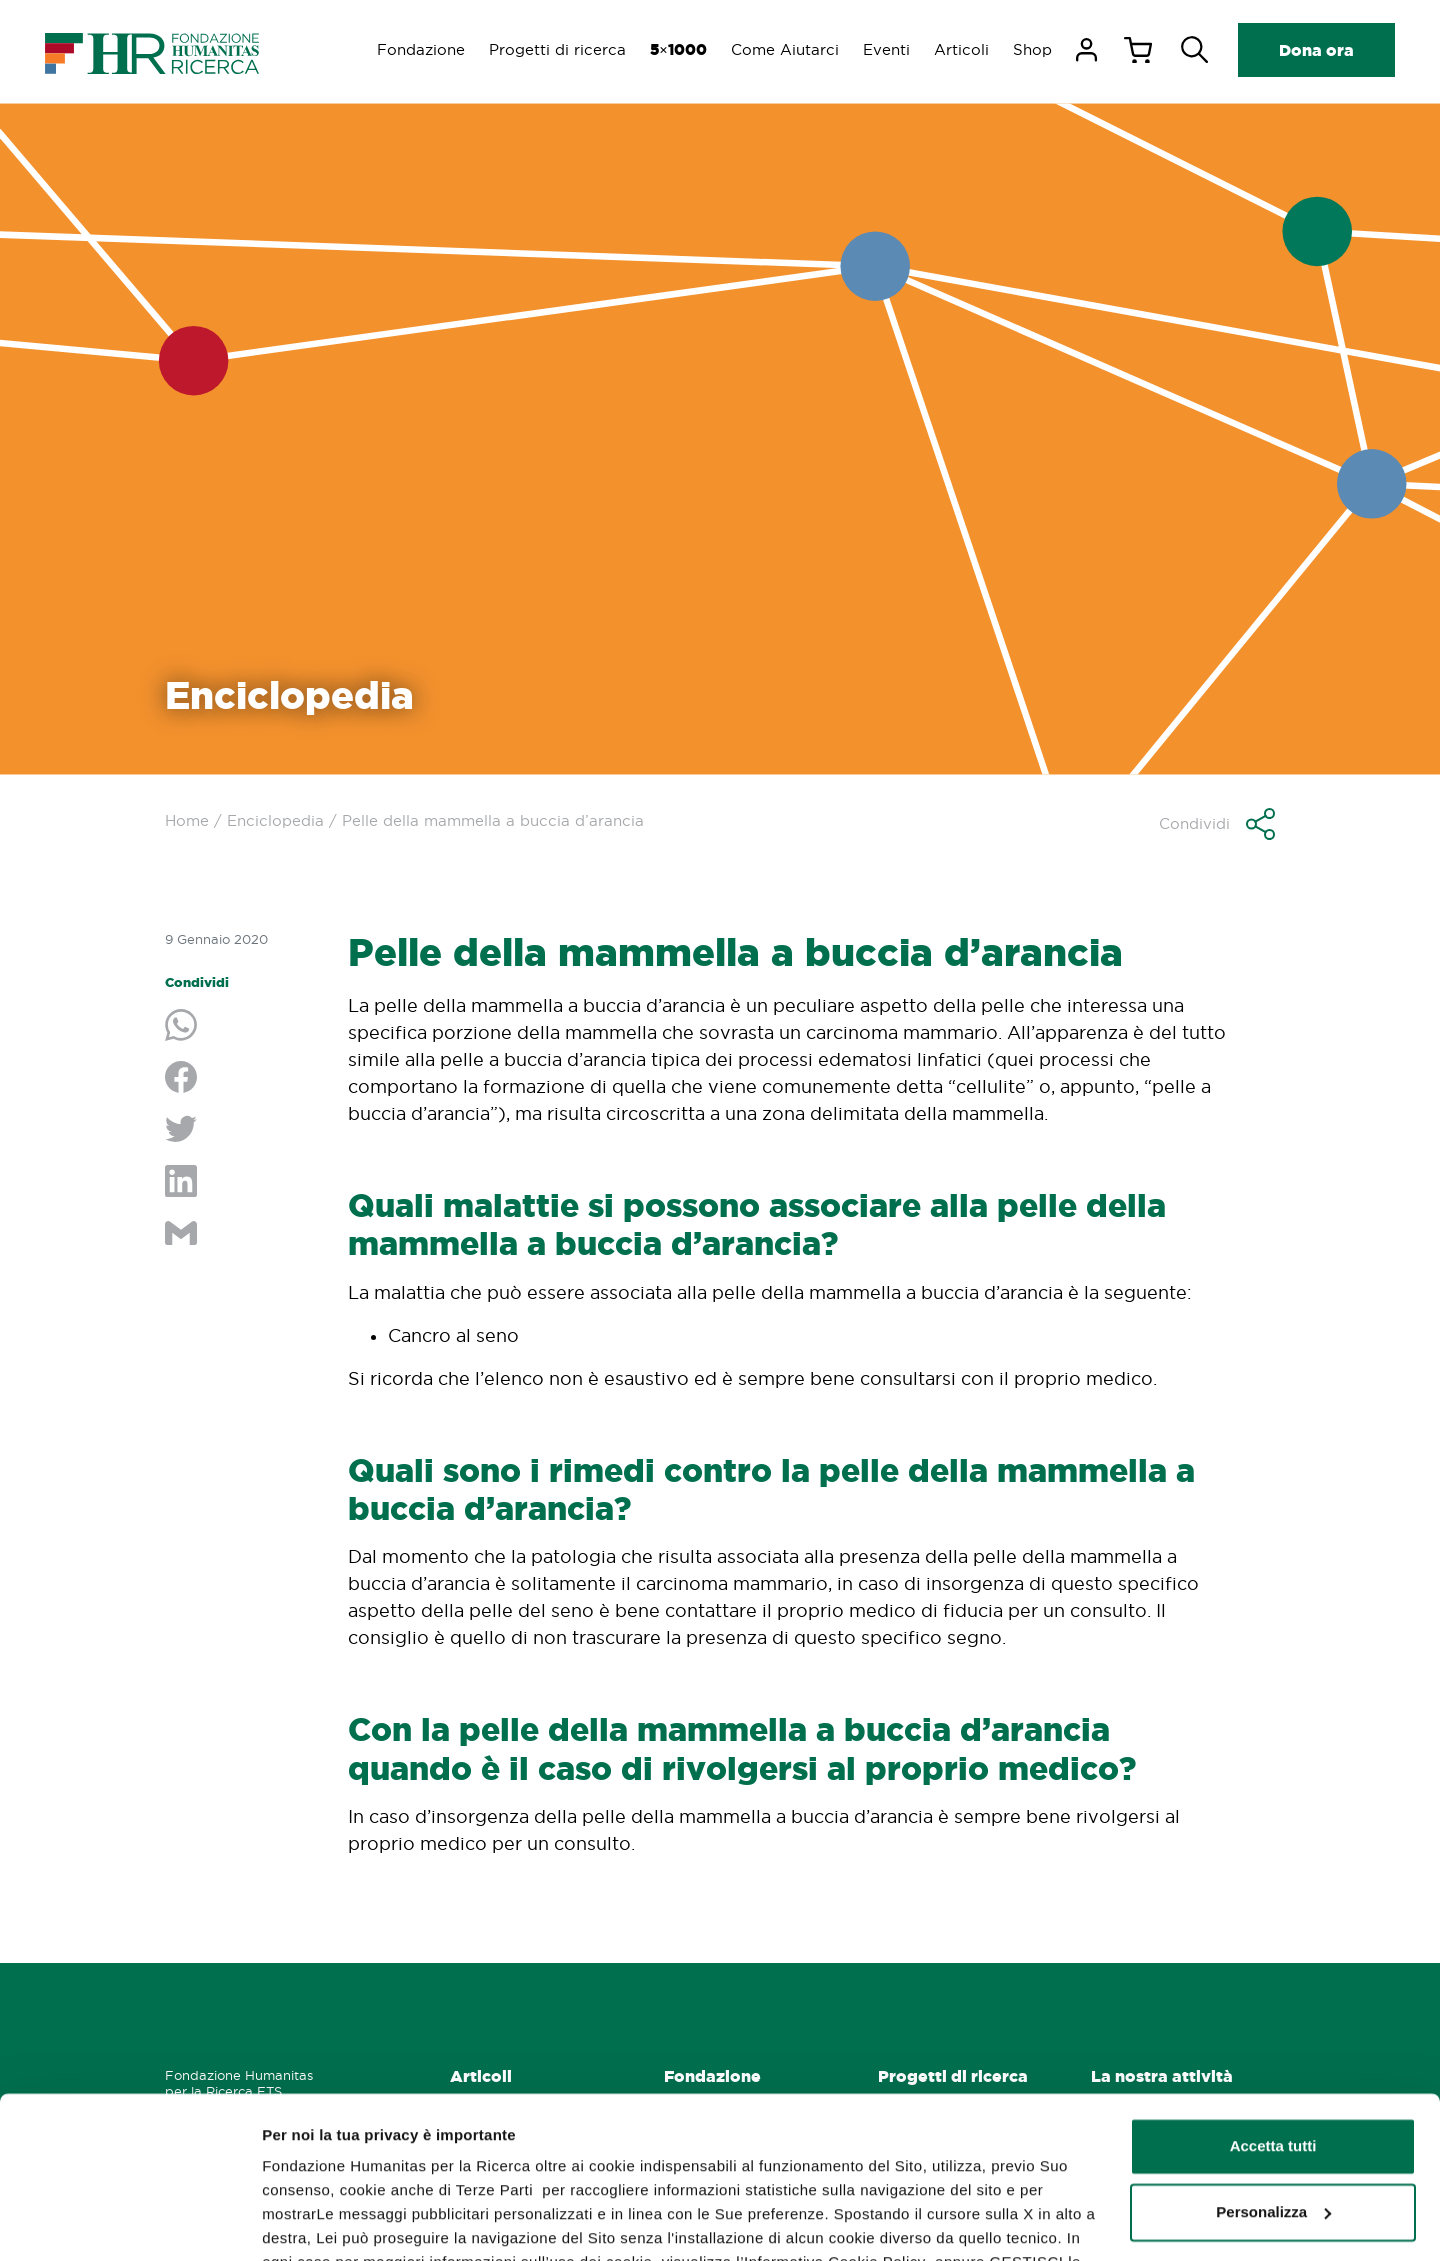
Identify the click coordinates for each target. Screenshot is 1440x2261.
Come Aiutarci (785, 49)
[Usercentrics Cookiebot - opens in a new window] (129, 2222)
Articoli (961, 49)
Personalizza (1273, 2067)
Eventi (886, 49)
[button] (1217, 824)
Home (187, 820)
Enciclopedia (275, 820)
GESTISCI (297, 2221)
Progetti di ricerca (557, 49)
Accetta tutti (1273, 2002)
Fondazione (421, 49)
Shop (1032, 49)
